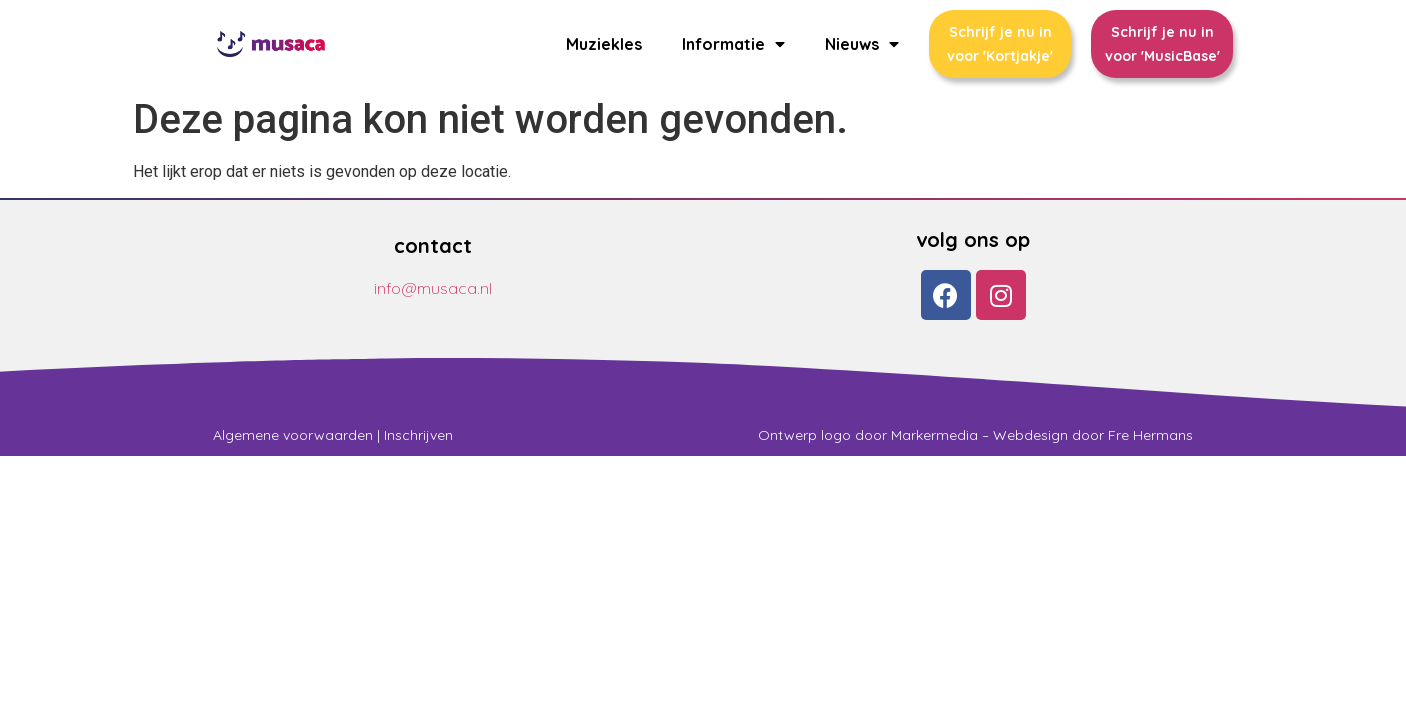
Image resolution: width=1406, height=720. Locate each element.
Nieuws (862, 44)
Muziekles (604, 44)
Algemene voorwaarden (293, 435)
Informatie (733, 44)
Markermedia (934, 435)
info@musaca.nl (433, 288)
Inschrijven (418, 435)
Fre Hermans (1150, 435)
